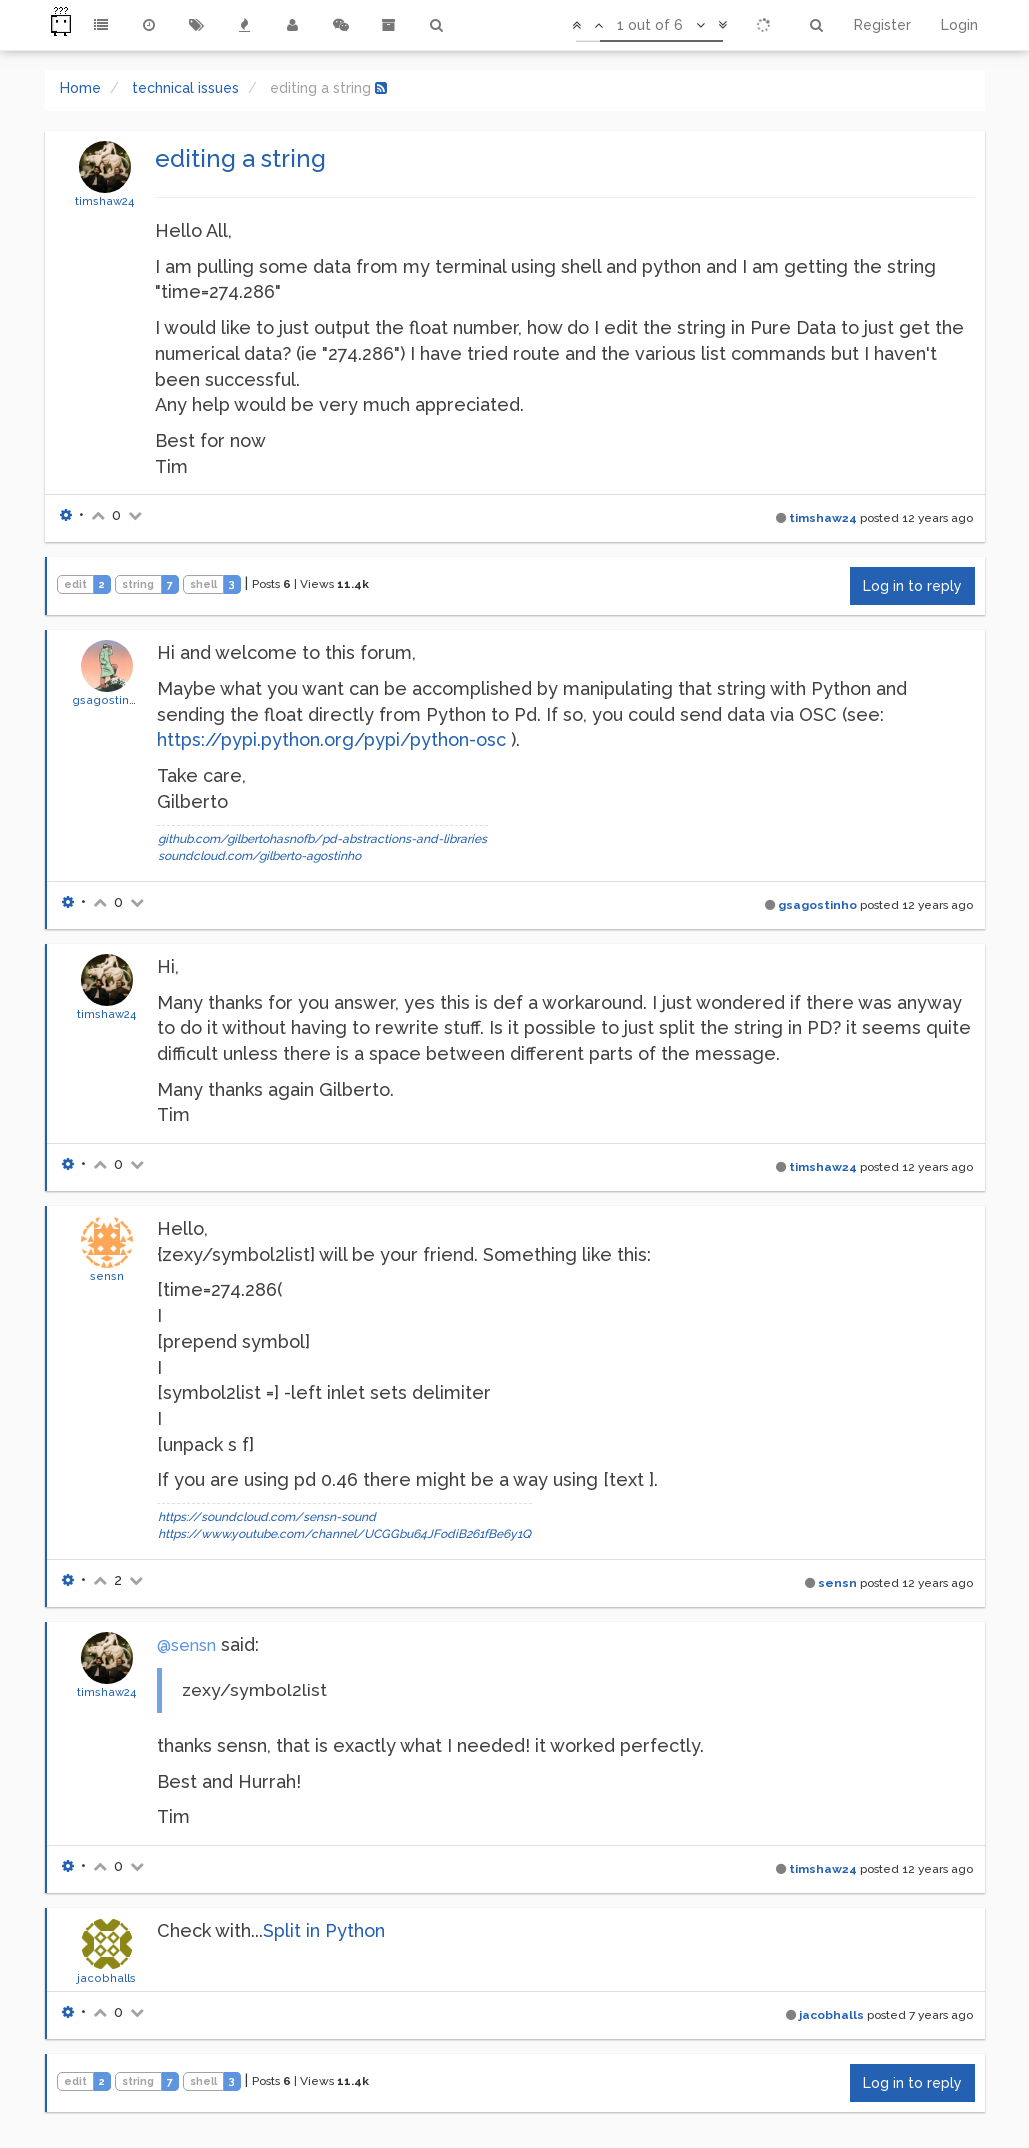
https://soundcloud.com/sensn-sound (267, 1517)
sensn (107, 1276)
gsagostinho (108, 700)
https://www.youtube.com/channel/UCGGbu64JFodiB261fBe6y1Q (344, 1534)
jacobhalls (106, 1978)
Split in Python (324, 1930)
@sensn (186, 1645)
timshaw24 (104, 201)
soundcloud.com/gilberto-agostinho (259, 856)
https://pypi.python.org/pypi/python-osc (331, 739)
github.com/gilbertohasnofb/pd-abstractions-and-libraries (322, 839)
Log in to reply (912, 586)
